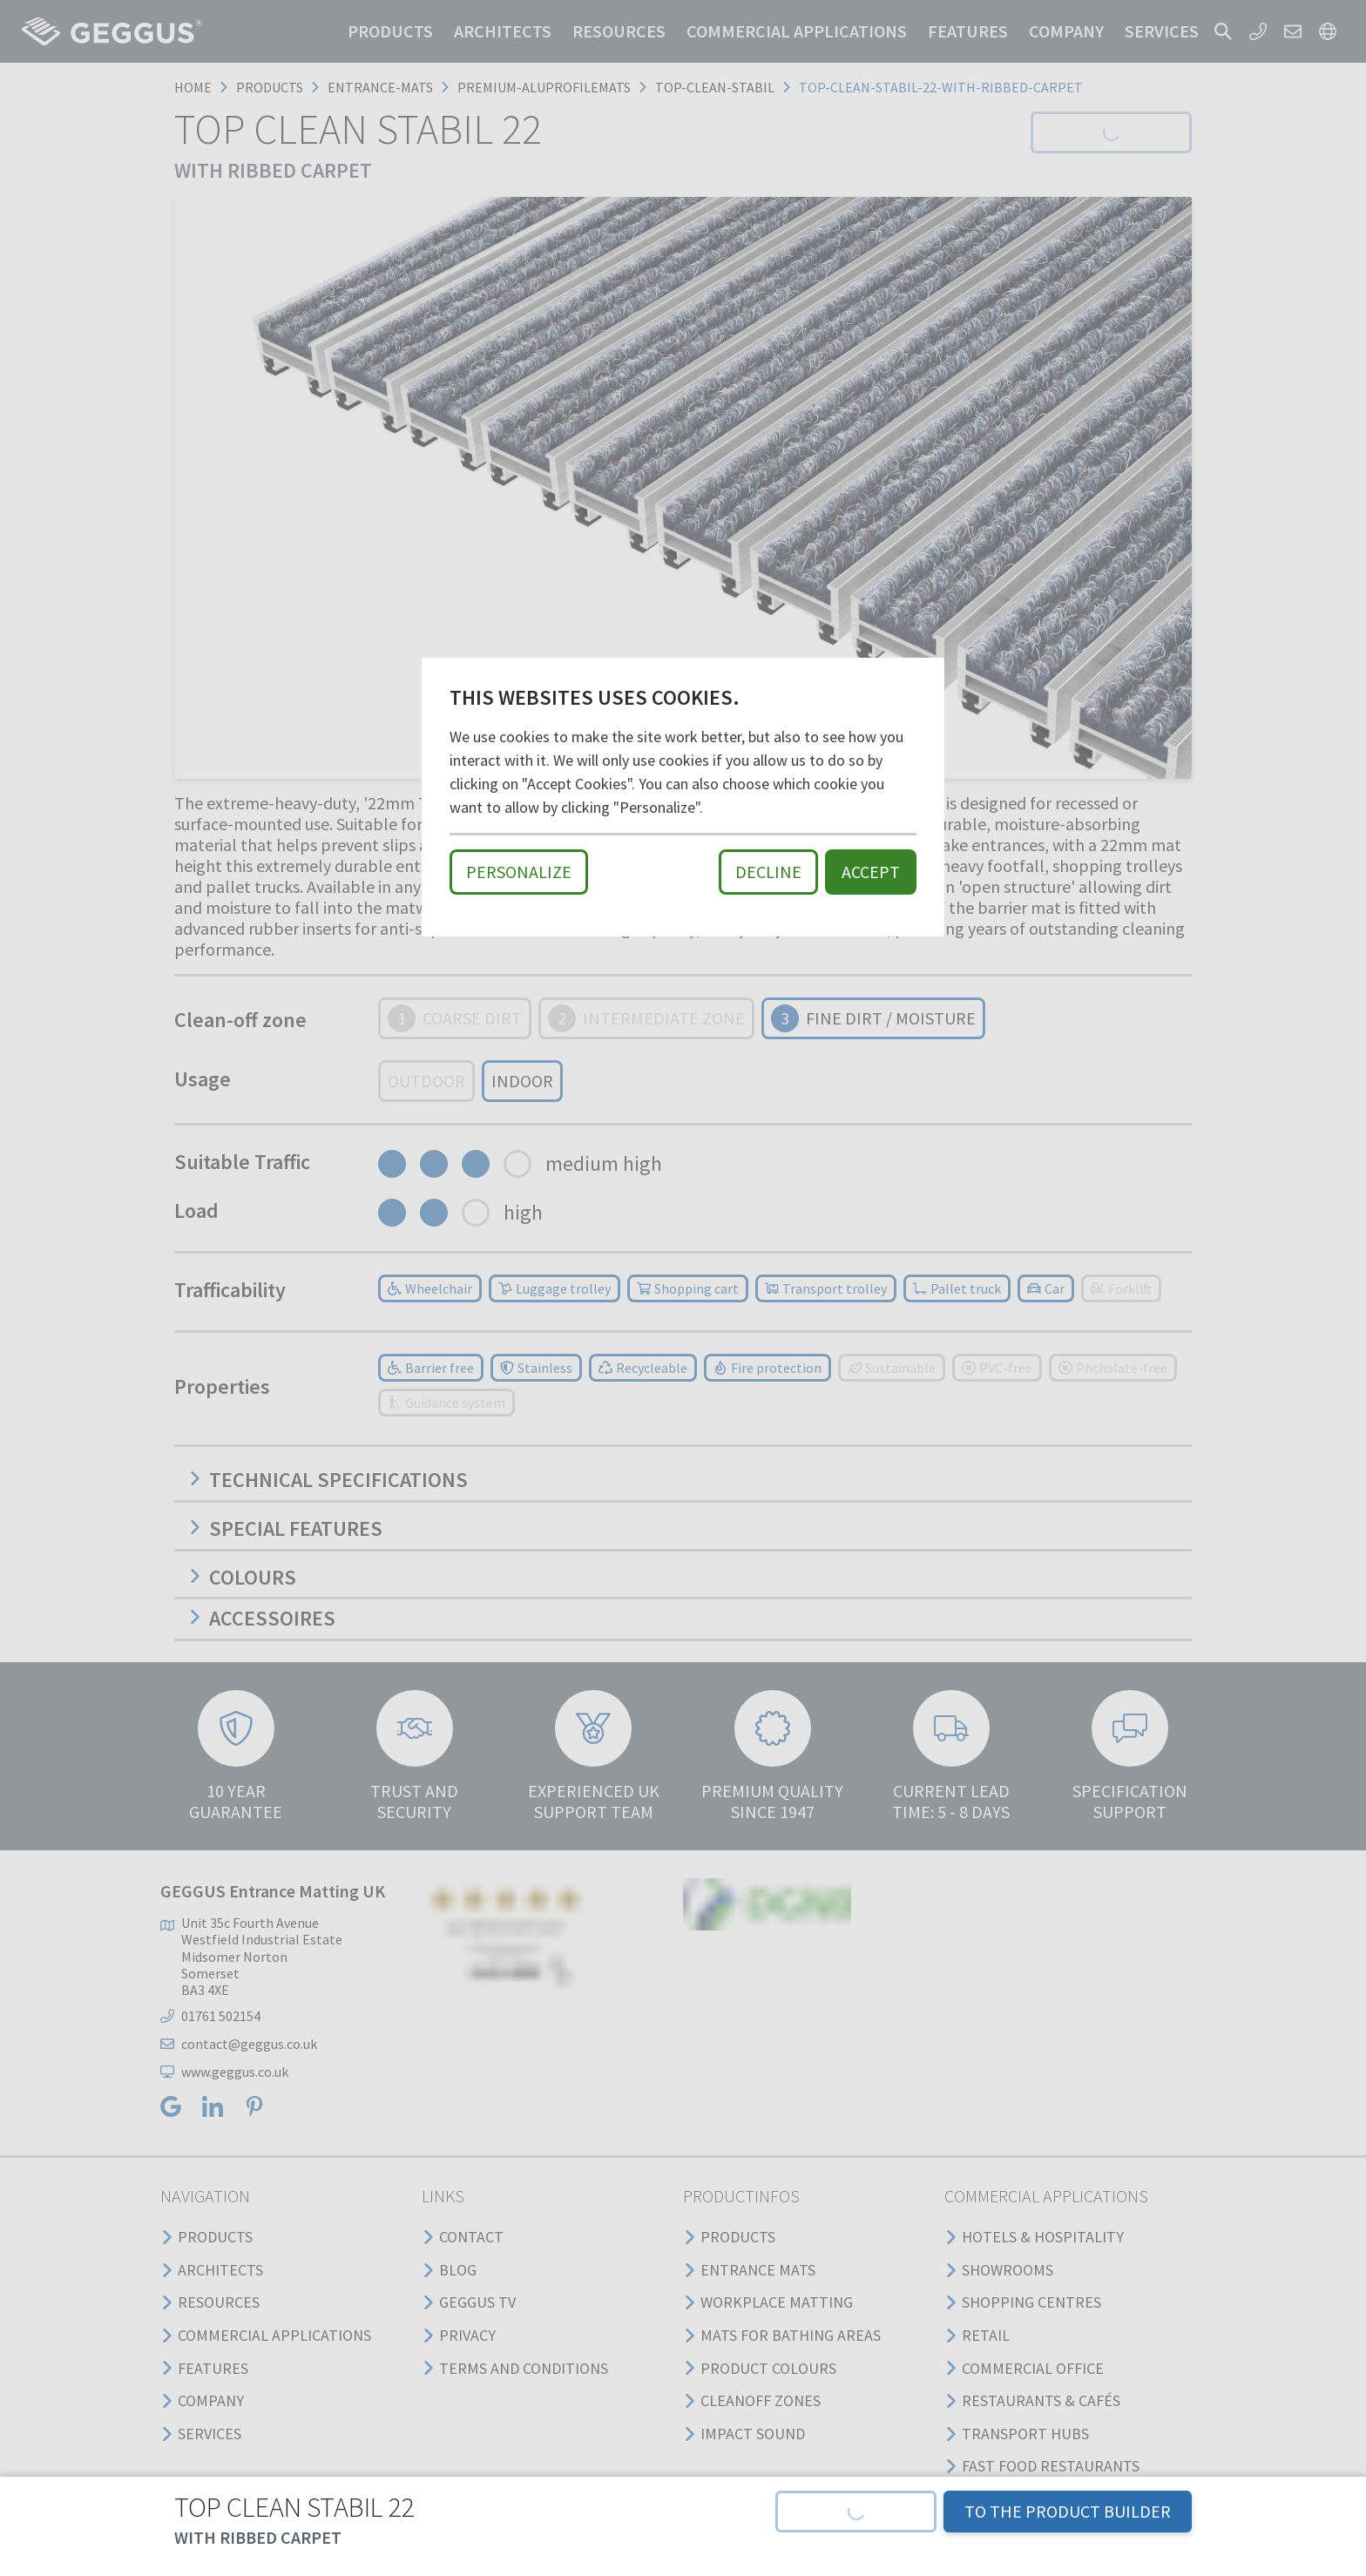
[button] (856, 2511)
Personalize (518, 871)
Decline (768, 871)
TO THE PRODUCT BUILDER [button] (1067, 2511)
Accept (871, 871)
